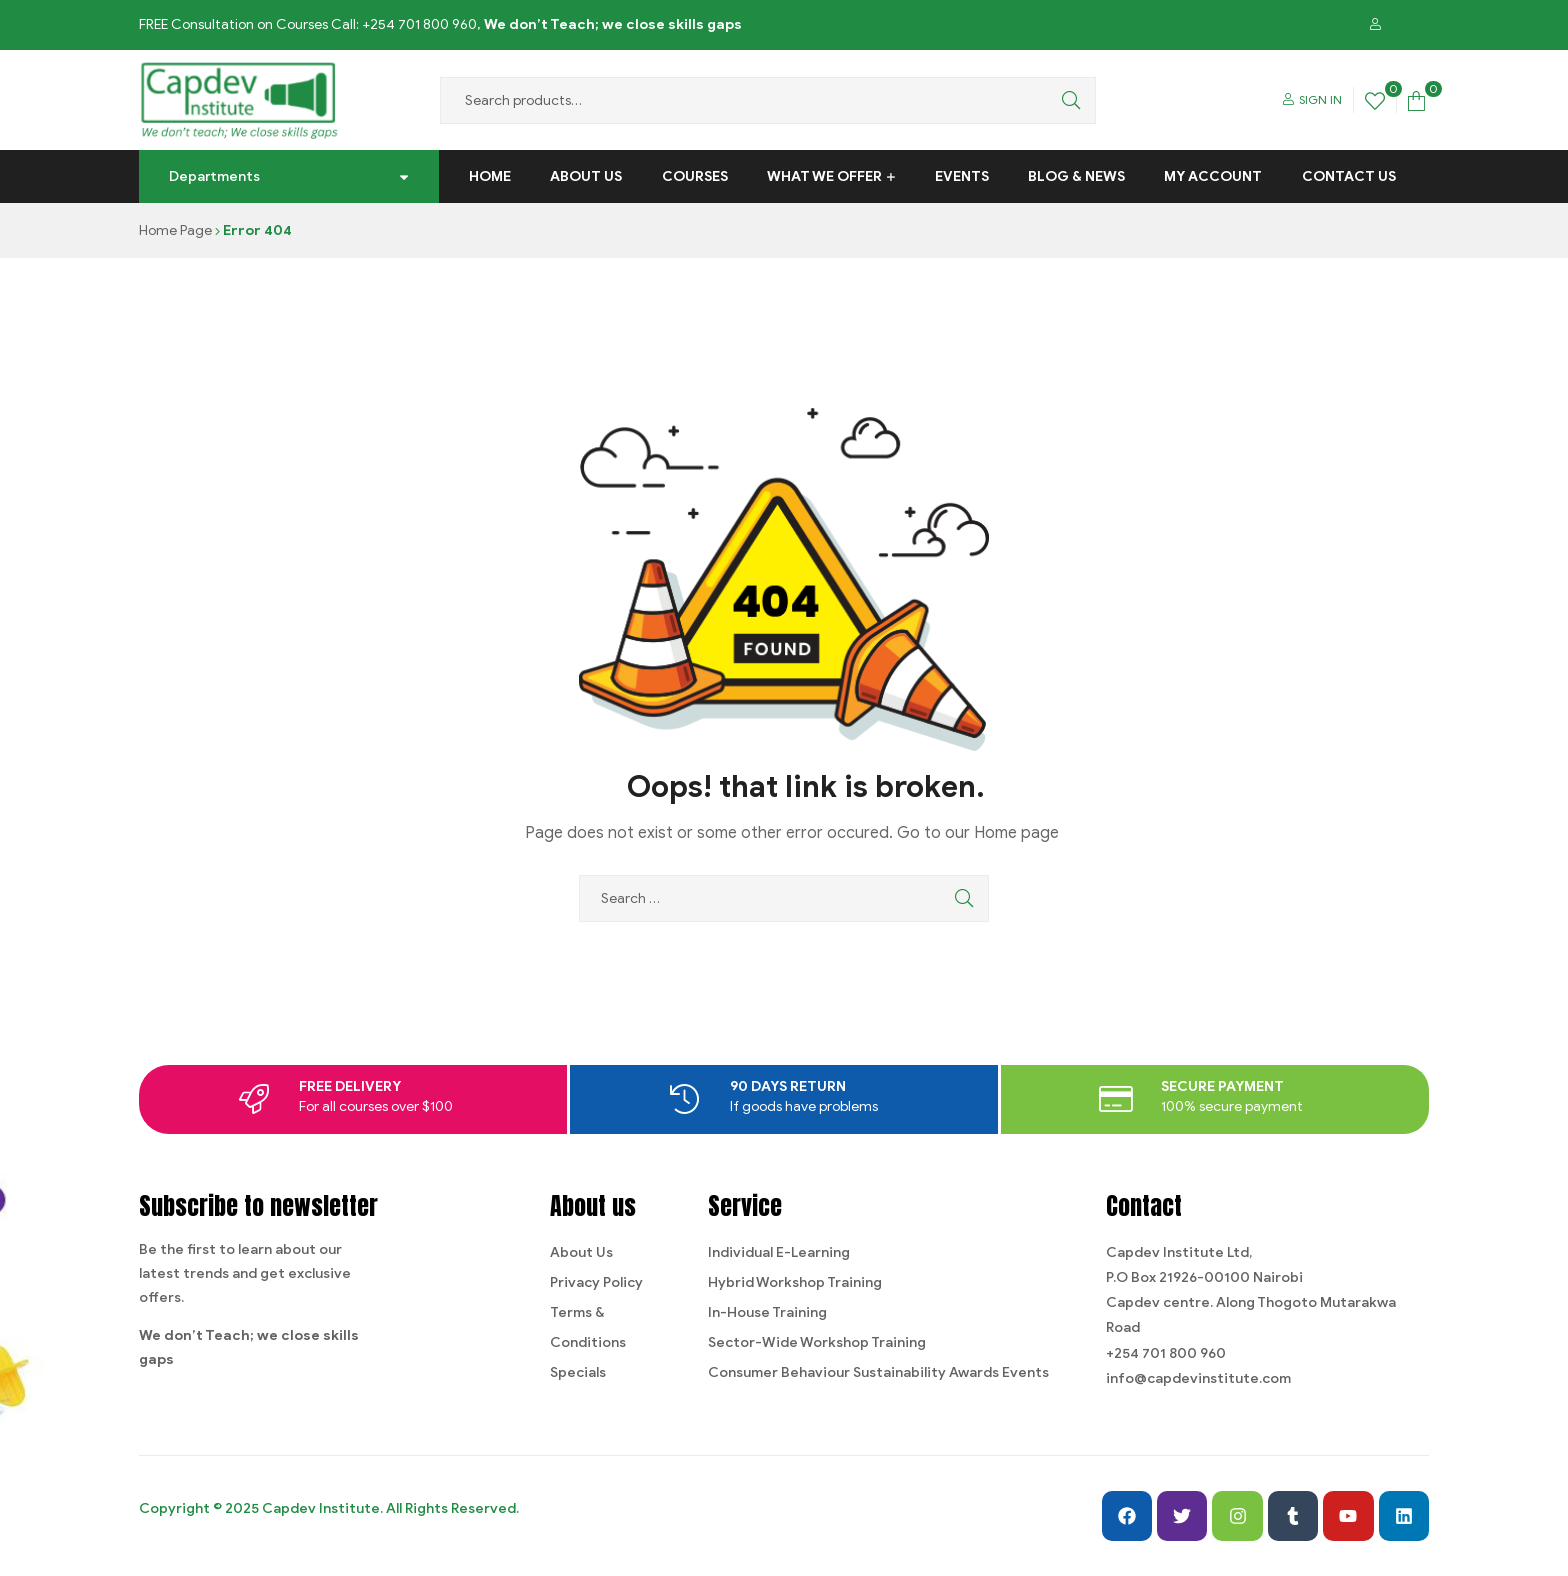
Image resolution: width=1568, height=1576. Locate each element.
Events (962, 176)
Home (490, 176)
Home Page (175, 230)
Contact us (1349, 176)
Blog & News (1076, 176)
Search (1066, 100)
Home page (1016, 833)
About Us (586, 176)
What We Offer (824, 176)
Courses (695, 176)
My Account (1213, 176)
